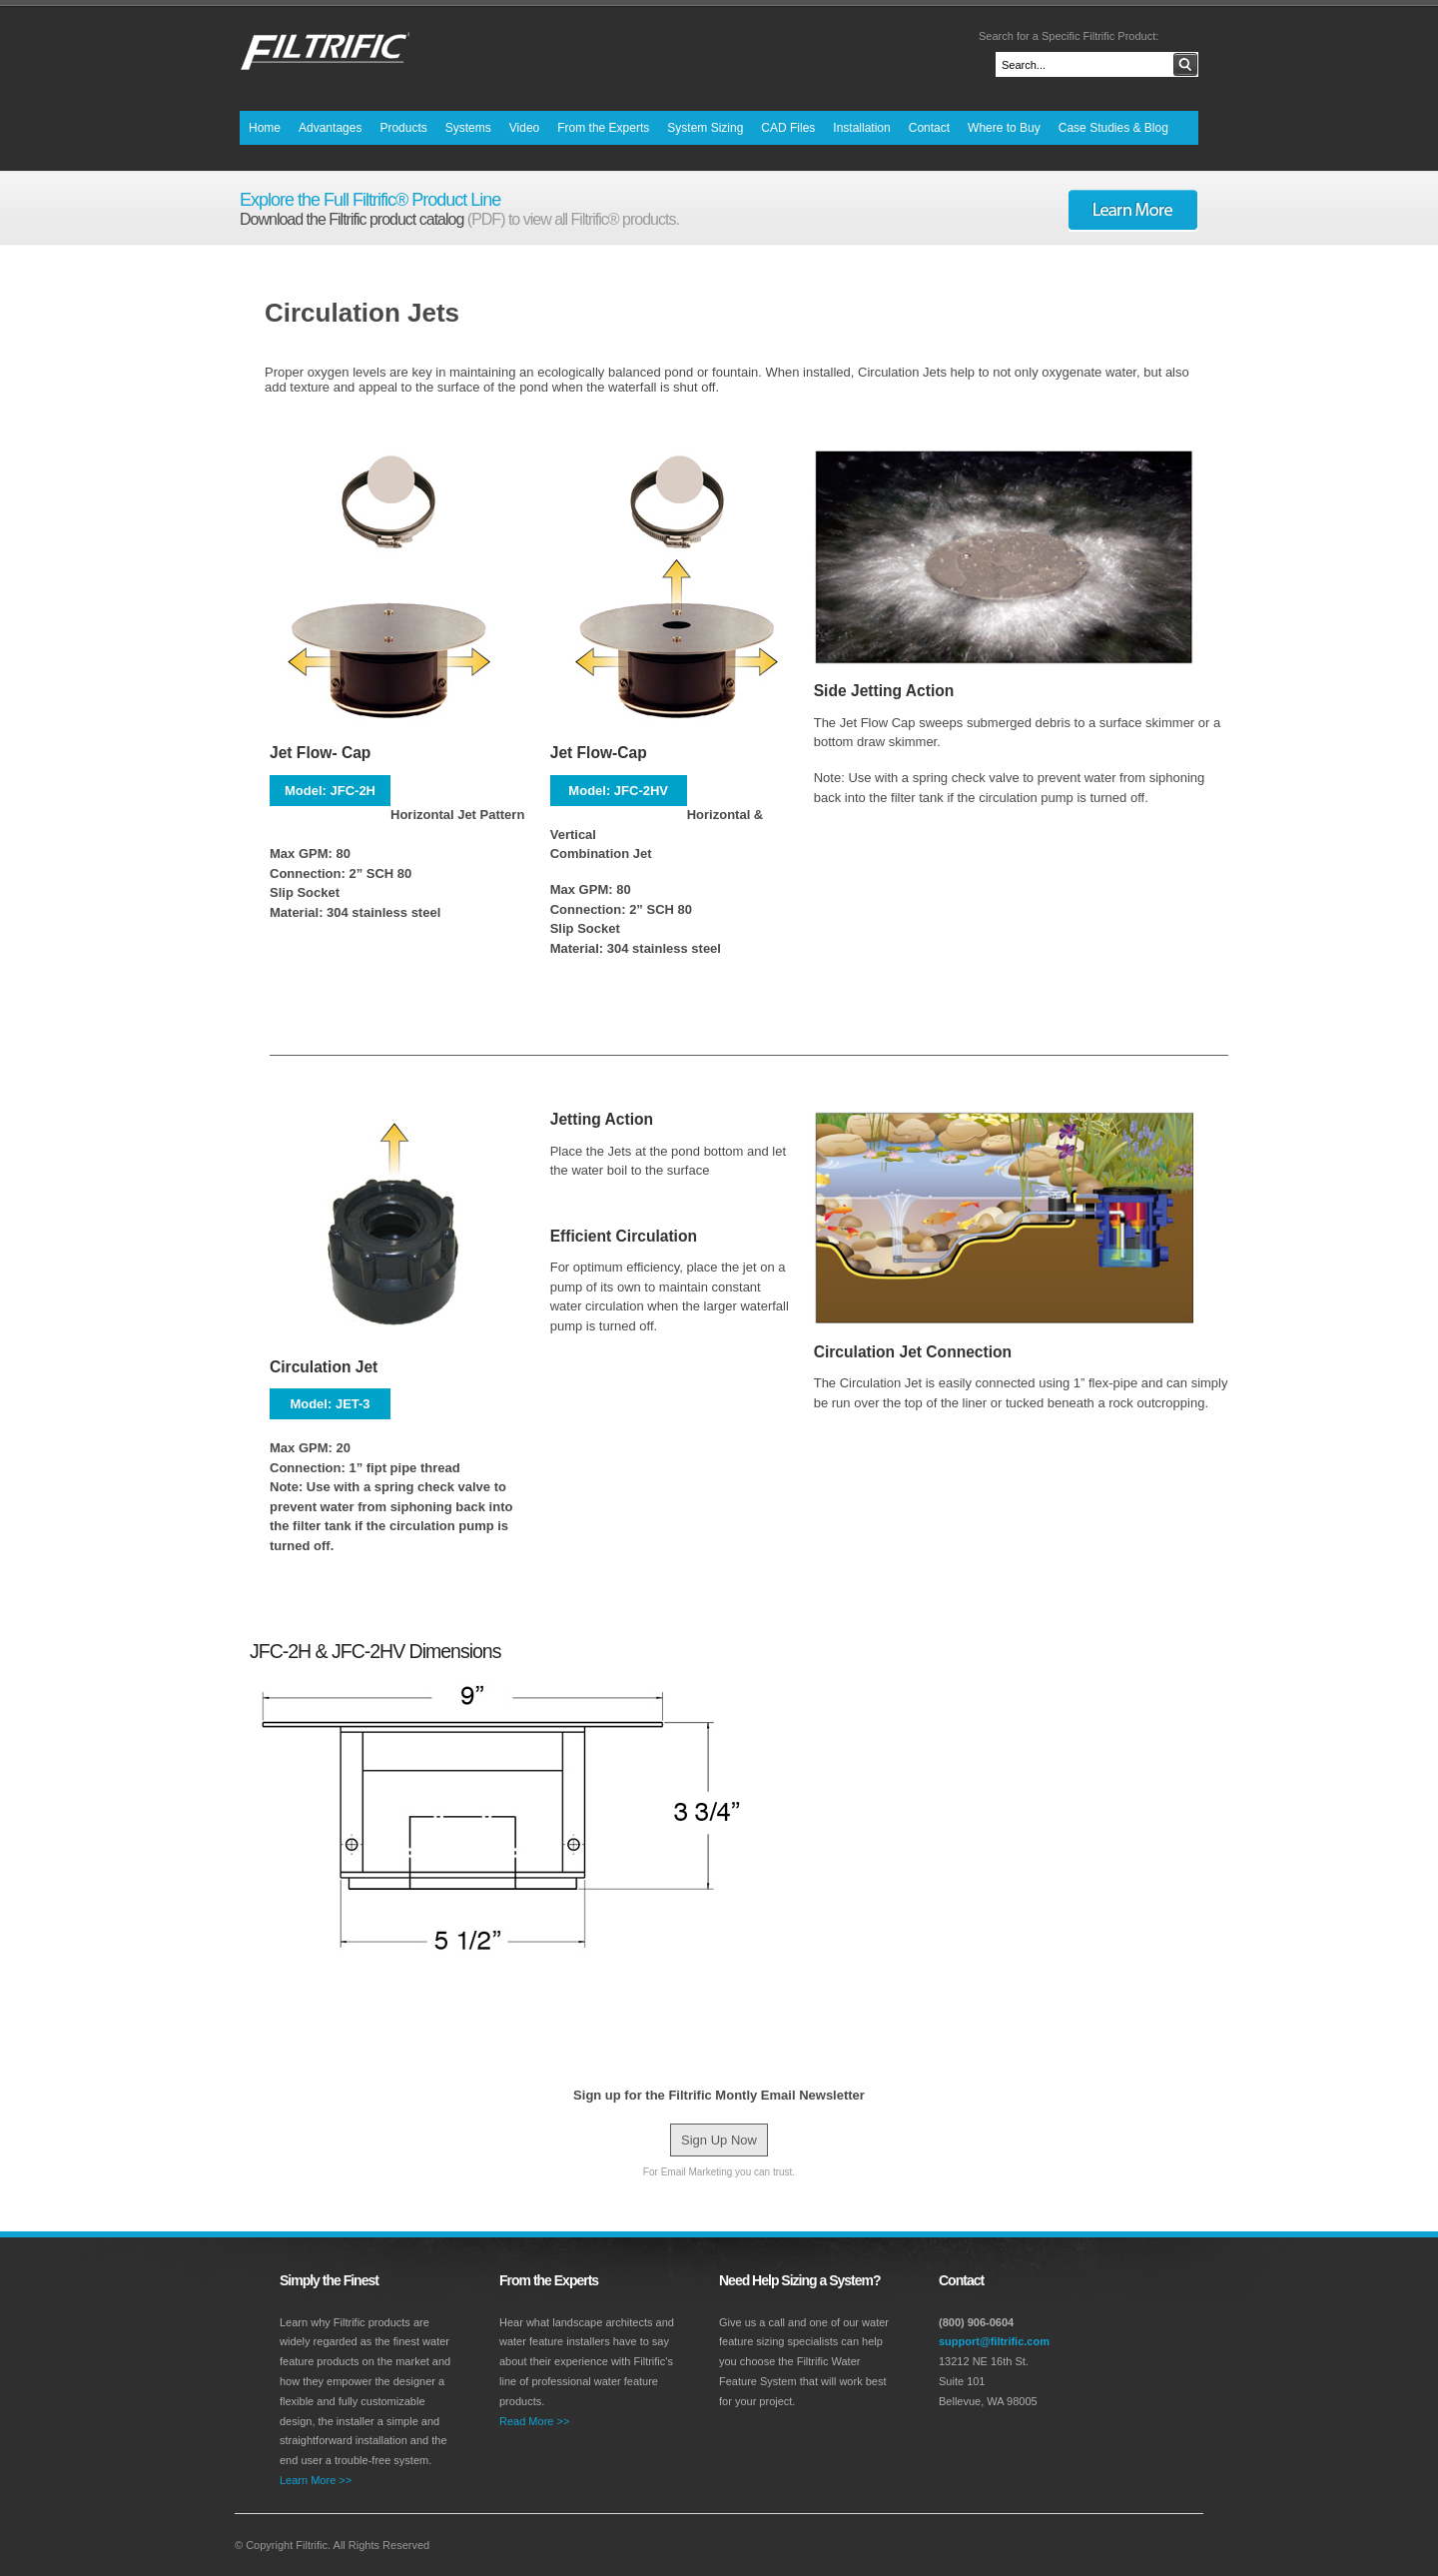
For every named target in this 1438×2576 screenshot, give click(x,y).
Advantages (330, 128)
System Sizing (705, 128)
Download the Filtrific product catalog (353, 219)
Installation (861, 128)
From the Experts (603, 128)
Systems (468, 128)
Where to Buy (1004, 128)
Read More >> (534, 2421)
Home (265, 128)
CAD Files (788, 128)
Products (402, 128)
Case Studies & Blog (1113, 128)
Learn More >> (316, 2480)
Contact (929, 128)
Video (524, 128)
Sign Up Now (719, 2140)
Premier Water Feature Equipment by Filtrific (324, 55)
